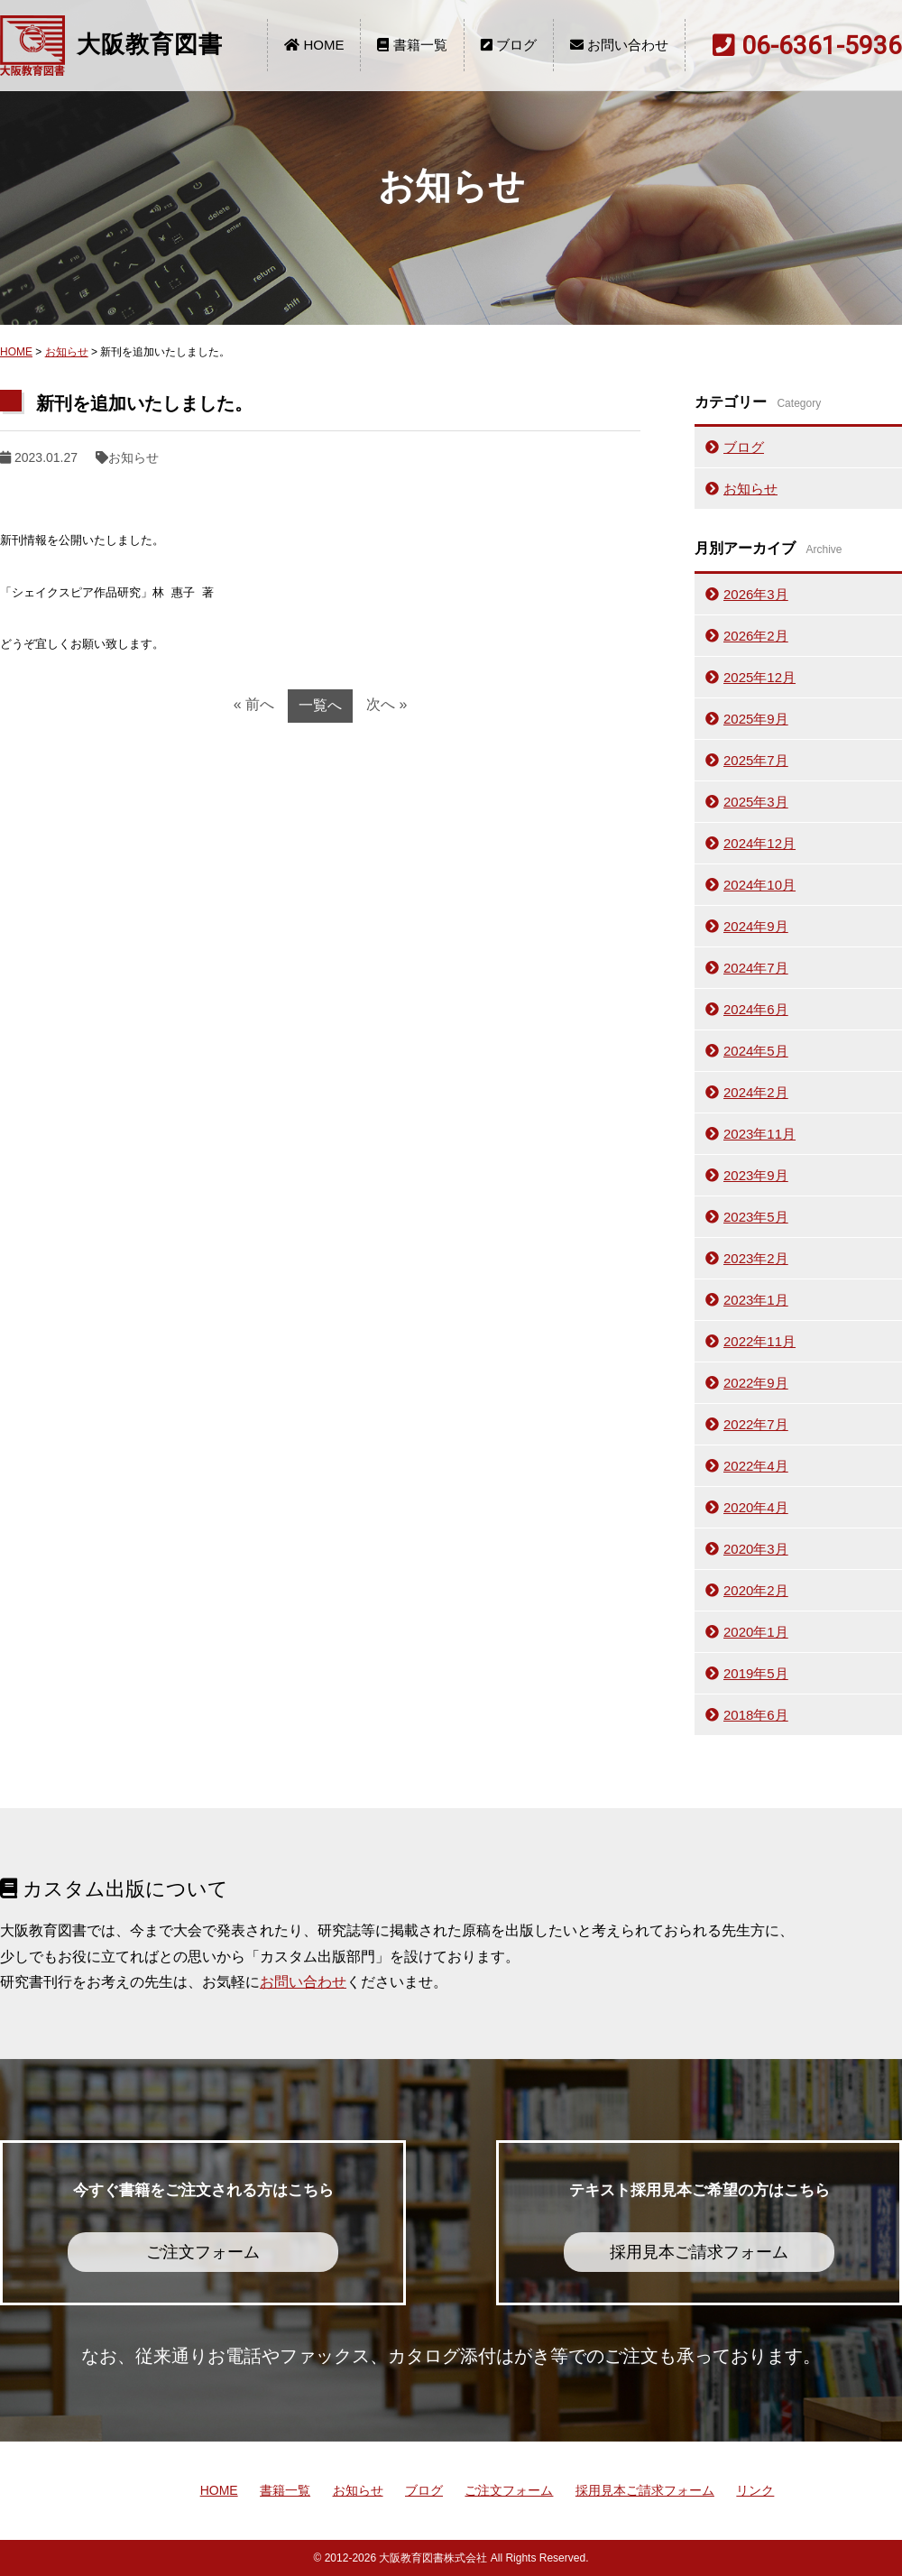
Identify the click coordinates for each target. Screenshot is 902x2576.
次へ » (386, 704)
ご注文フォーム (509, 2490)
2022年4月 (755, 1465)
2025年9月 (755, 718)
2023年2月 (755, 1258)
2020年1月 (755, 1631)
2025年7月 (755, 760)
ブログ (509, 44)
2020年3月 (755, 1548)
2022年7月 (755, 1424)
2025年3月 (755, 801)
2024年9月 (755, 926)
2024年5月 (755, 1050)
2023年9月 (755, 1175)
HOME (314, 44)
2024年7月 (755, 967)
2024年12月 (759, 843)
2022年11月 (759, 1341)
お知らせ (66, 352)
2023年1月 (755, 1299)
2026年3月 (755, 594)
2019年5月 (755, 1673)
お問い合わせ (619, 44)
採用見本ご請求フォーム (644, 2490)
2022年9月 (755, 1382)
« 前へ (254, 704)
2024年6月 (755, 1009)
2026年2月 (755, 635)
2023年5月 (755, 1216)
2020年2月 (755, 1590)
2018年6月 (755, 1714)
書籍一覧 (411, 44)
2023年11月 (759, 1133)
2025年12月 (759, 677)
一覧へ (320, 705)
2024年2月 (755, 1092)
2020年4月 (755, 1507)
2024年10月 (759, 884)
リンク (755, 2490)
